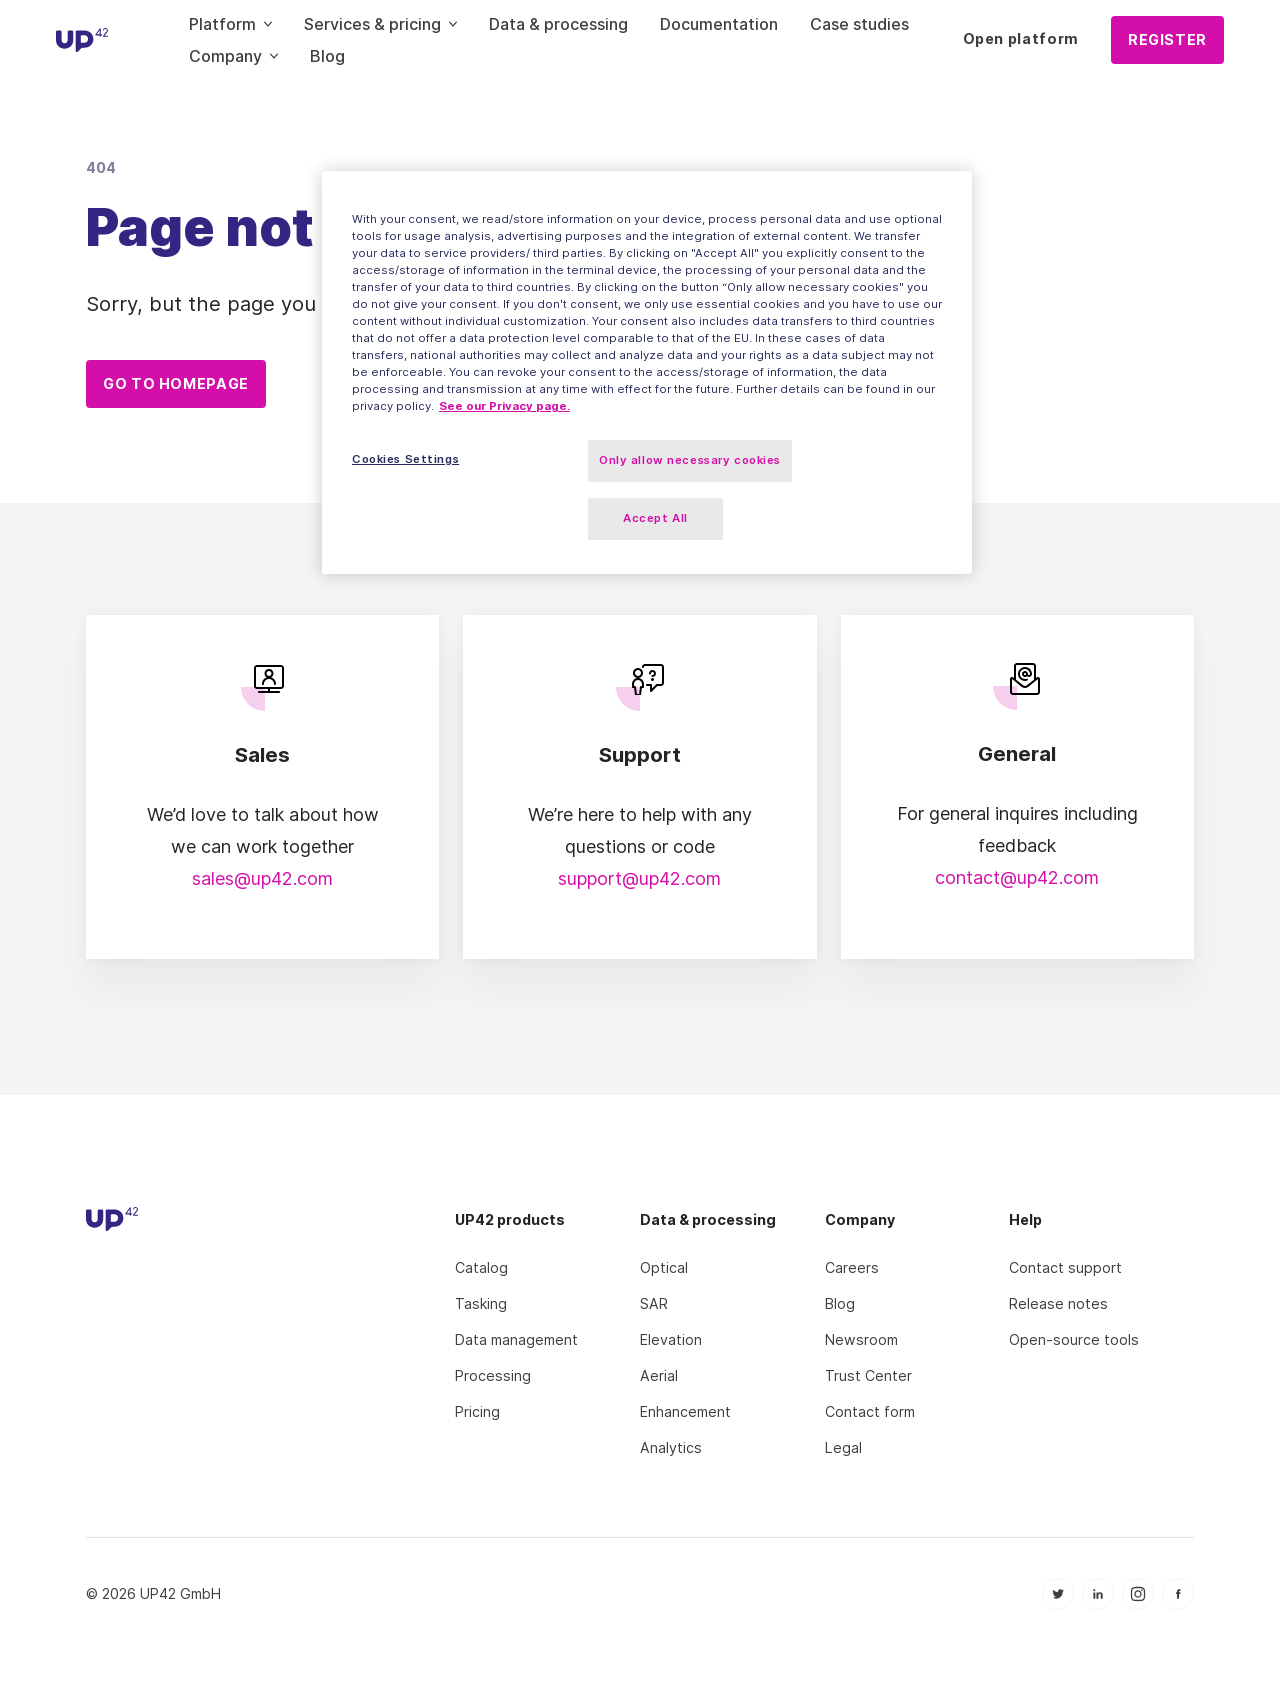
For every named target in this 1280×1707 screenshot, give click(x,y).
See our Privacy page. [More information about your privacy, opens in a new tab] (504, 406)
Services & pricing (380, 24)
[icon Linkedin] (1098, 1579)
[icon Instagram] (1138, 1579)
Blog (327, 56)
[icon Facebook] (1178, 1579)
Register (1167, 39)
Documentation (719, 24)
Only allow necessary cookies (690, 460)
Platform (230, 24)
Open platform (1021, 38)
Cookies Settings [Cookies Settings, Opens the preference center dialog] (405, 459)
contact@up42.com (1017, 862)
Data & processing (558, 24)
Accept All (655, 518)
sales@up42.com (262, 863)
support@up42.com (639, 863)
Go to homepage (176, 383)
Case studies (859, 24)
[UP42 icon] (82, 40)
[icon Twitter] (1058, 1579)
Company (233, 56)
